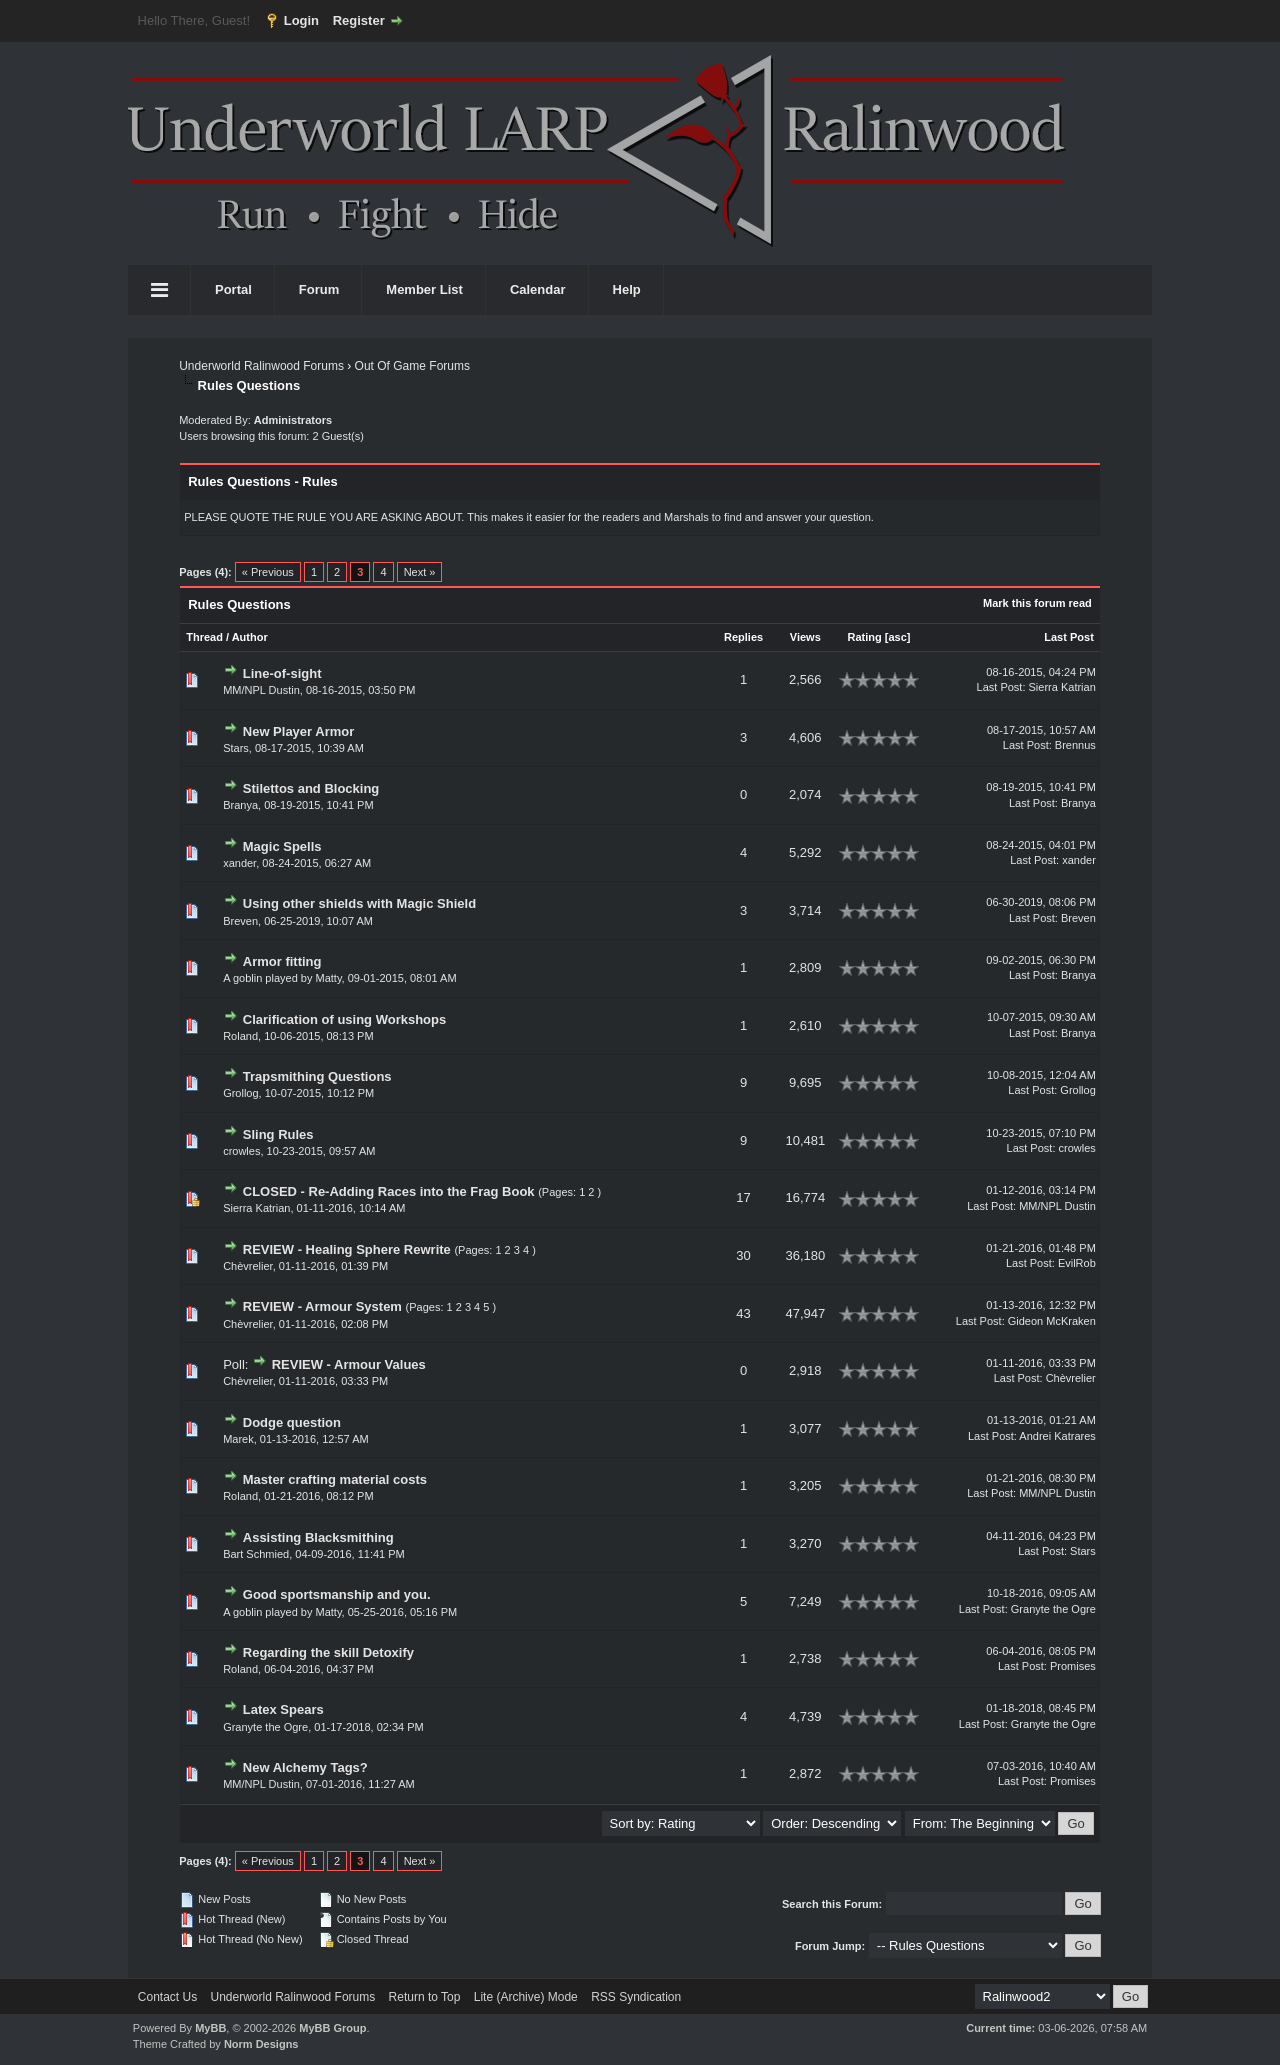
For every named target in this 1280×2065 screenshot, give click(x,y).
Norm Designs (261, 2044)
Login (301, 20)
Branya (240, 805)
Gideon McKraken (1052, 1321)
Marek (238, 1439)
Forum (319, 289)
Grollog (240, 1093)
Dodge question (292, 1422)
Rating (864, 637)
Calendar (538, 289)
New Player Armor (299, 731)
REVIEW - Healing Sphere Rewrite (347, 1249)
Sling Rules (278, 1134)
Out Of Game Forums (412, 366)
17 (743, 1197)
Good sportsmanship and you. (337, 1594)
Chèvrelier (248, 1266)
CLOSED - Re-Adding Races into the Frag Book (389, 1191)
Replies (743, 637)
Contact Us (167, 1997)
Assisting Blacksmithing (318, 1537)
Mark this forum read (1037, 603)
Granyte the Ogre (1053, 1609)
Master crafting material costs (335, 1479)
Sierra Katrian (1062, 687)
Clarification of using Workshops (344, 1019)
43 (743, 1313)
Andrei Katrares (1057, 1436)
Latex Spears (283, 1709)
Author (250, 637)
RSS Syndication (636, 1997)
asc (897, 637)
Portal (233, 289)
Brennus (1075, 745)
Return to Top (425, 1997)
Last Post (1069, 637)
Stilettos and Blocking (311, 788)
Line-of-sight (282, 673)
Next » (420, 572)
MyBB (210, 2028)
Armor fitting (282, 961)
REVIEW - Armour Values (349, 1364)
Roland (240, 1036)
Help (627, 289)
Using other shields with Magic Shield (359, 903)
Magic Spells (282, 846)
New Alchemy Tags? (305, 1767)
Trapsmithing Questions (317, 1076)
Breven (240, 921)
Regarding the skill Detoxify (328, 1652)
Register (359, 20)
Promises (1073, 1666)
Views (805, 637)
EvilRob (1077, 1263)
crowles (241, 1151)
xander (239, 863)
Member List (424, 289)
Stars (236, 748)
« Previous (268, 572)
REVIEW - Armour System (322, 1306)
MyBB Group (332, 2028)
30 (743, 1255)
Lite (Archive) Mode (526, 1997)
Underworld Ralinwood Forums (261, 366)
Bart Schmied (256, 1554)
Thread (204, 637)
